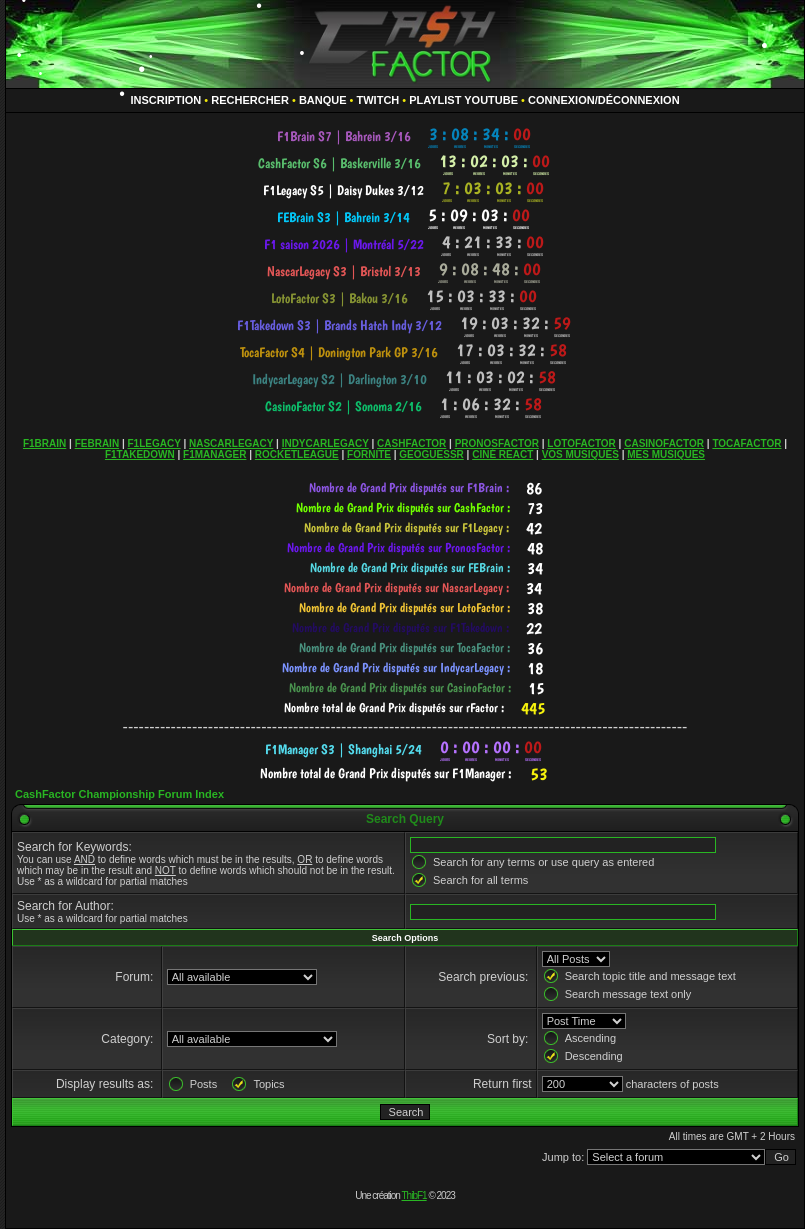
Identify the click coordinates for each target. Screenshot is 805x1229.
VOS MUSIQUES (580, 454)
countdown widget (405, 136)
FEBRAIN (97, 443)
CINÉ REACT (502, 454)
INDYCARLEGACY (325, 443)
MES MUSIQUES (666, 454)
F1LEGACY (153, 443)
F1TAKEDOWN (140, 454)
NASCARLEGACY (231, 443)
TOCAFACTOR (746, 443)
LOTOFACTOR (581, 443)
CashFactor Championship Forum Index (119, 794)
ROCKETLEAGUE (297, 454)
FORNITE (369, 454)
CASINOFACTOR (664, 443)
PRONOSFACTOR (497, 443)
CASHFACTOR (411, 443)
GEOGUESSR (431, 454)
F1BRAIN (44, 443)
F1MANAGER (214, 454)
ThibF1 (414, 1195)
